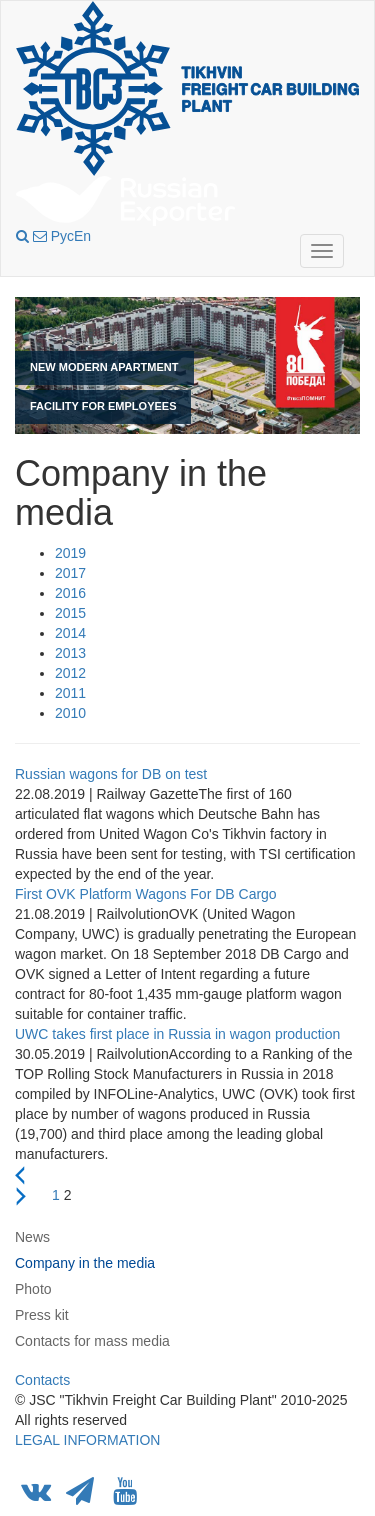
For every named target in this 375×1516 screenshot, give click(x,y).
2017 (70, 573)
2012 (70, 673)
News (32, 1237)
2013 (70, 653)
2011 (70, 693)
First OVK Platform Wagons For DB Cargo (146, 894)
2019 (70, 553)
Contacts (42, 1380)
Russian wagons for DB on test (111, 774)
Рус (62, 236)
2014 (70, 633)
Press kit (42, 1315)
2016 (70, 593)
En (82, 236)
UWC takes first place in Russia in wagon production (177, 1034)
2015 (70, 613)
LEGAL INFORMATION (87, 1440)
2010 (70, 713)
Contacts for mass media (92, 1341)
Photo (33, 1289)
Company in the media (85, 1263)
